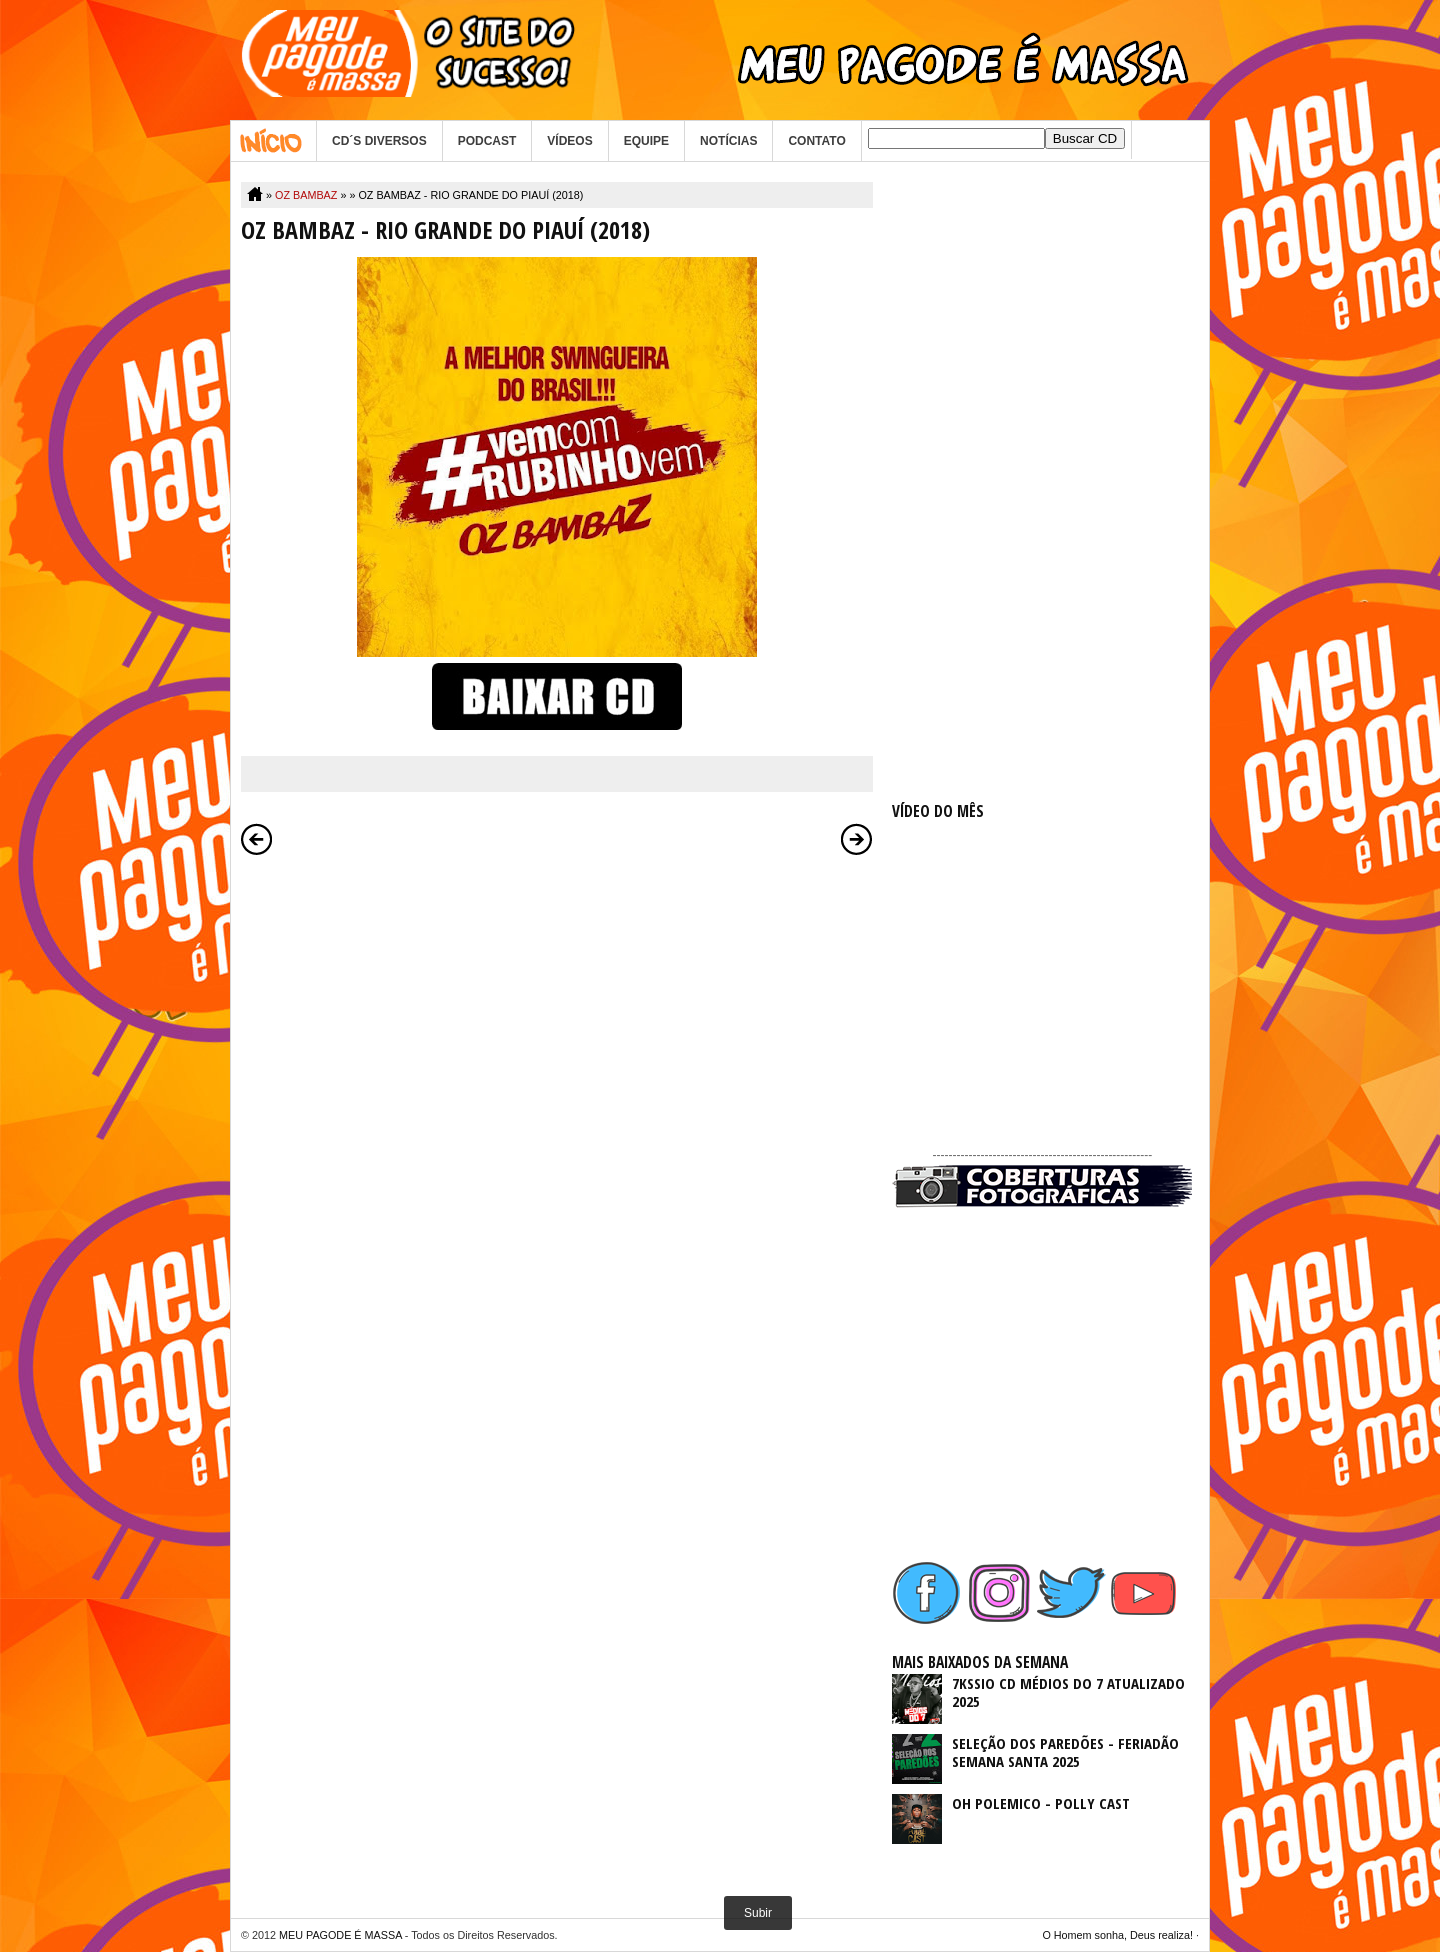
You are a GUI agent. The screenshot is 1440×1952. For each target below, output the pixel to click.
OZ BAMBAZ (306, 195)
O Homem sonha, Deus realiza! (1117, 1935)
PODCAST (487, 141)
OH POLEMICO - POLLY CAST (1041, 1803)
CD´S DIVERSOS (379, 141)
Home (273, 141)
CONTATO (816, 141)
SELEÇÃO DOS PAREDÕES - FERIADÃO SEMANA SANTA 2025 (1065, 1752)
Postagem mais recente (257, 839)
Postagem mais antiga (857, 839)
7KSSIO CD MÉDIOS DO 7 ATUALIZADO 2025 (1068, 1692)
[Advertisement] (1042, 482)
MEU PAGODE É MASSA (340, 1935)
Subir (758, 1913)
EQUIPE (646, 141)
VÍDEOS (569, 141)
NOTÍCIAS (728, 141)
